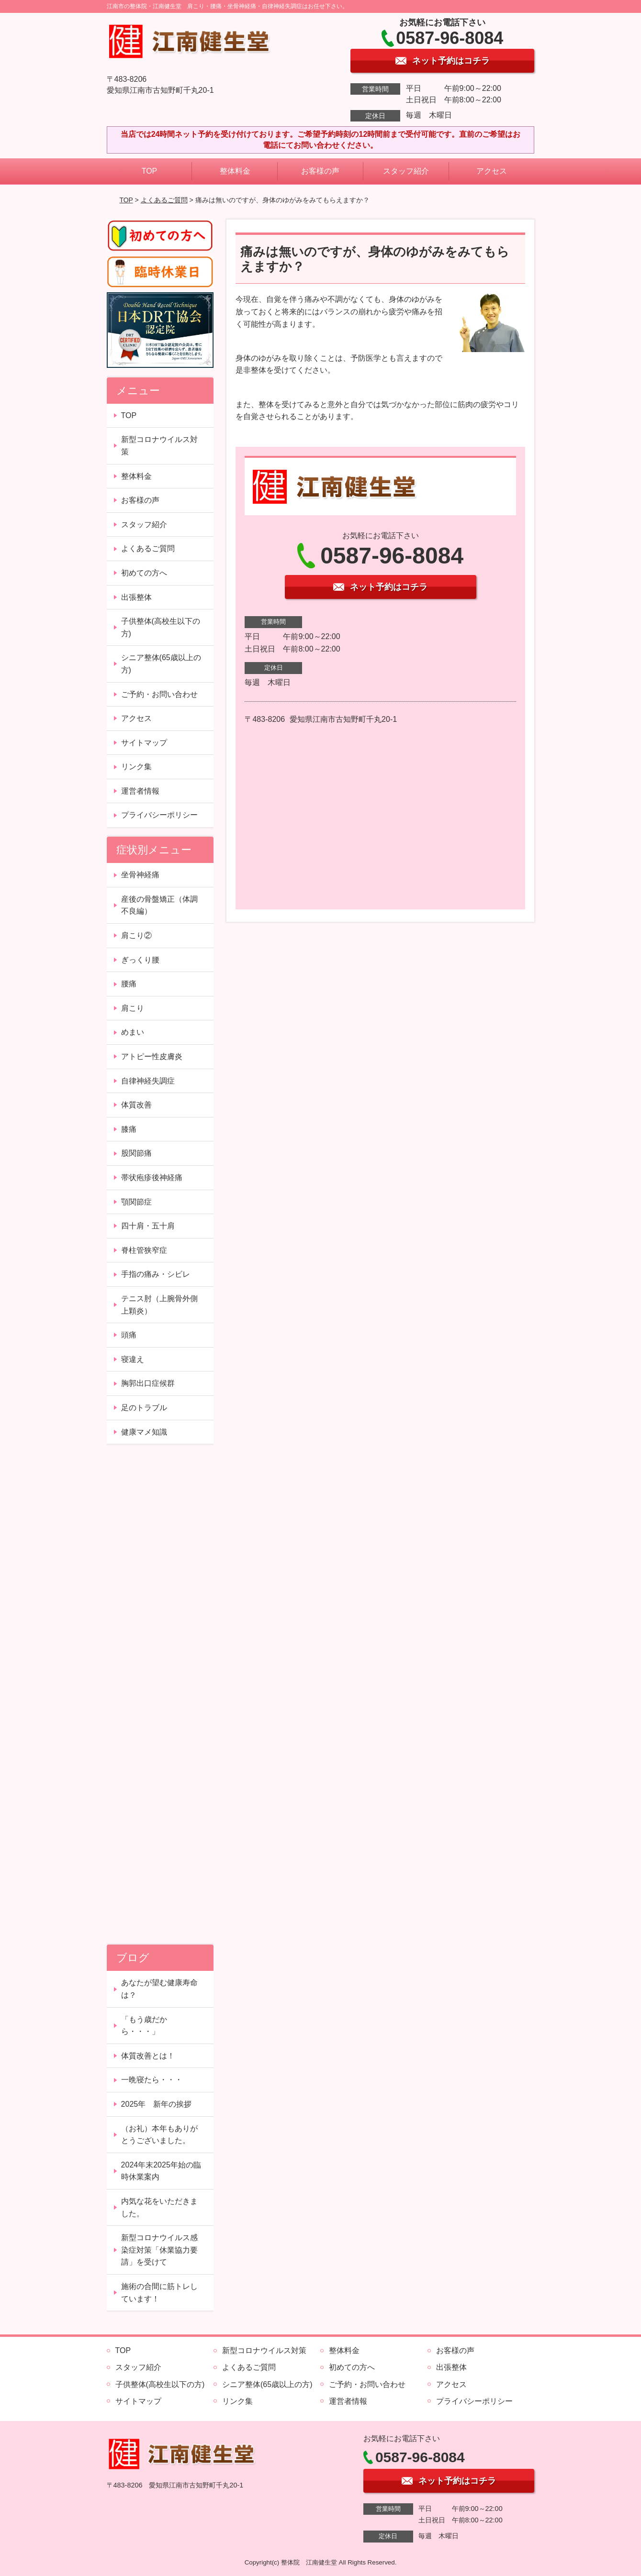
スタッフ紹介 (406, 171)
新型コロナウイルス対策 (159, 445)
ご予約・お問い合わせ (159, 694)
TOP (149, 171)
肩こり (132, 1008)
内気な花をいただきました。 (159, 2207)
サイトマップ (144, 743)
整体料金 (235, 171)
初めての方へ (144, 573)
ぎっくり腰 (140, 960)
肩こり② (136, 935)
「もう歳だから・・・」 (144, 2025)
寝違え (132, 1359)
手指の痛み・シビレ (155, 1274)
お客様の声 (320, 171)
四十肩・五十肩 (148, 1226)
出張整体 (136, 597)
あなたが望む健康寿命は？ (159, 1989)
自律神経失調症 (148, 1081)
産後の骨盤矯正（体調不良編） (159, 905)
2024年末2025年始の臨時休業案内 (161, 2171)
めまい (132, 1032)
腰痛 (128, 984)
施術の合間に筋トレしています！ (159, 2292)
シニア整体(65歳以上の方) (161, 663)
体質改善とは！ (148, 2056)
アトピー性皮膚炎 (151, 1056)
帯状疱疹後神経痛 (151, 1177)
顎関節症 (136, 1202)
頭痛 (128, 1335)
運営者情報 (140, 791)
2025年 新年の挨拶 (156, 2104)
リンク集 (136, 767)
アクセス (491, 171)
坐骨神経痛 (140, 875)
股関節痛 (136, 1153)
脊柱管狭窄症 (144, 1250)
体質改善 (136, 1105)
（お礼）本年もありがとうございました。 (159, 2134)
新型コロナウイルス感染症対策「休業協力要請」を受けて (159, 2249)
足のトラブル (144, 1408)
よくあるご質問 (164, 200)
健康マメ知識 (144, 1432)
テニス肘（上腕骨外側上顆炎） (159, 1304)
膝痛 (128, 1129)
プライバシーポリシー (159, 815)
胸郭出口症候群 (148, 1383)
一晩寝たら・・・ (151, 2080)
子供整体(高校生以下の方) (160, 627)
